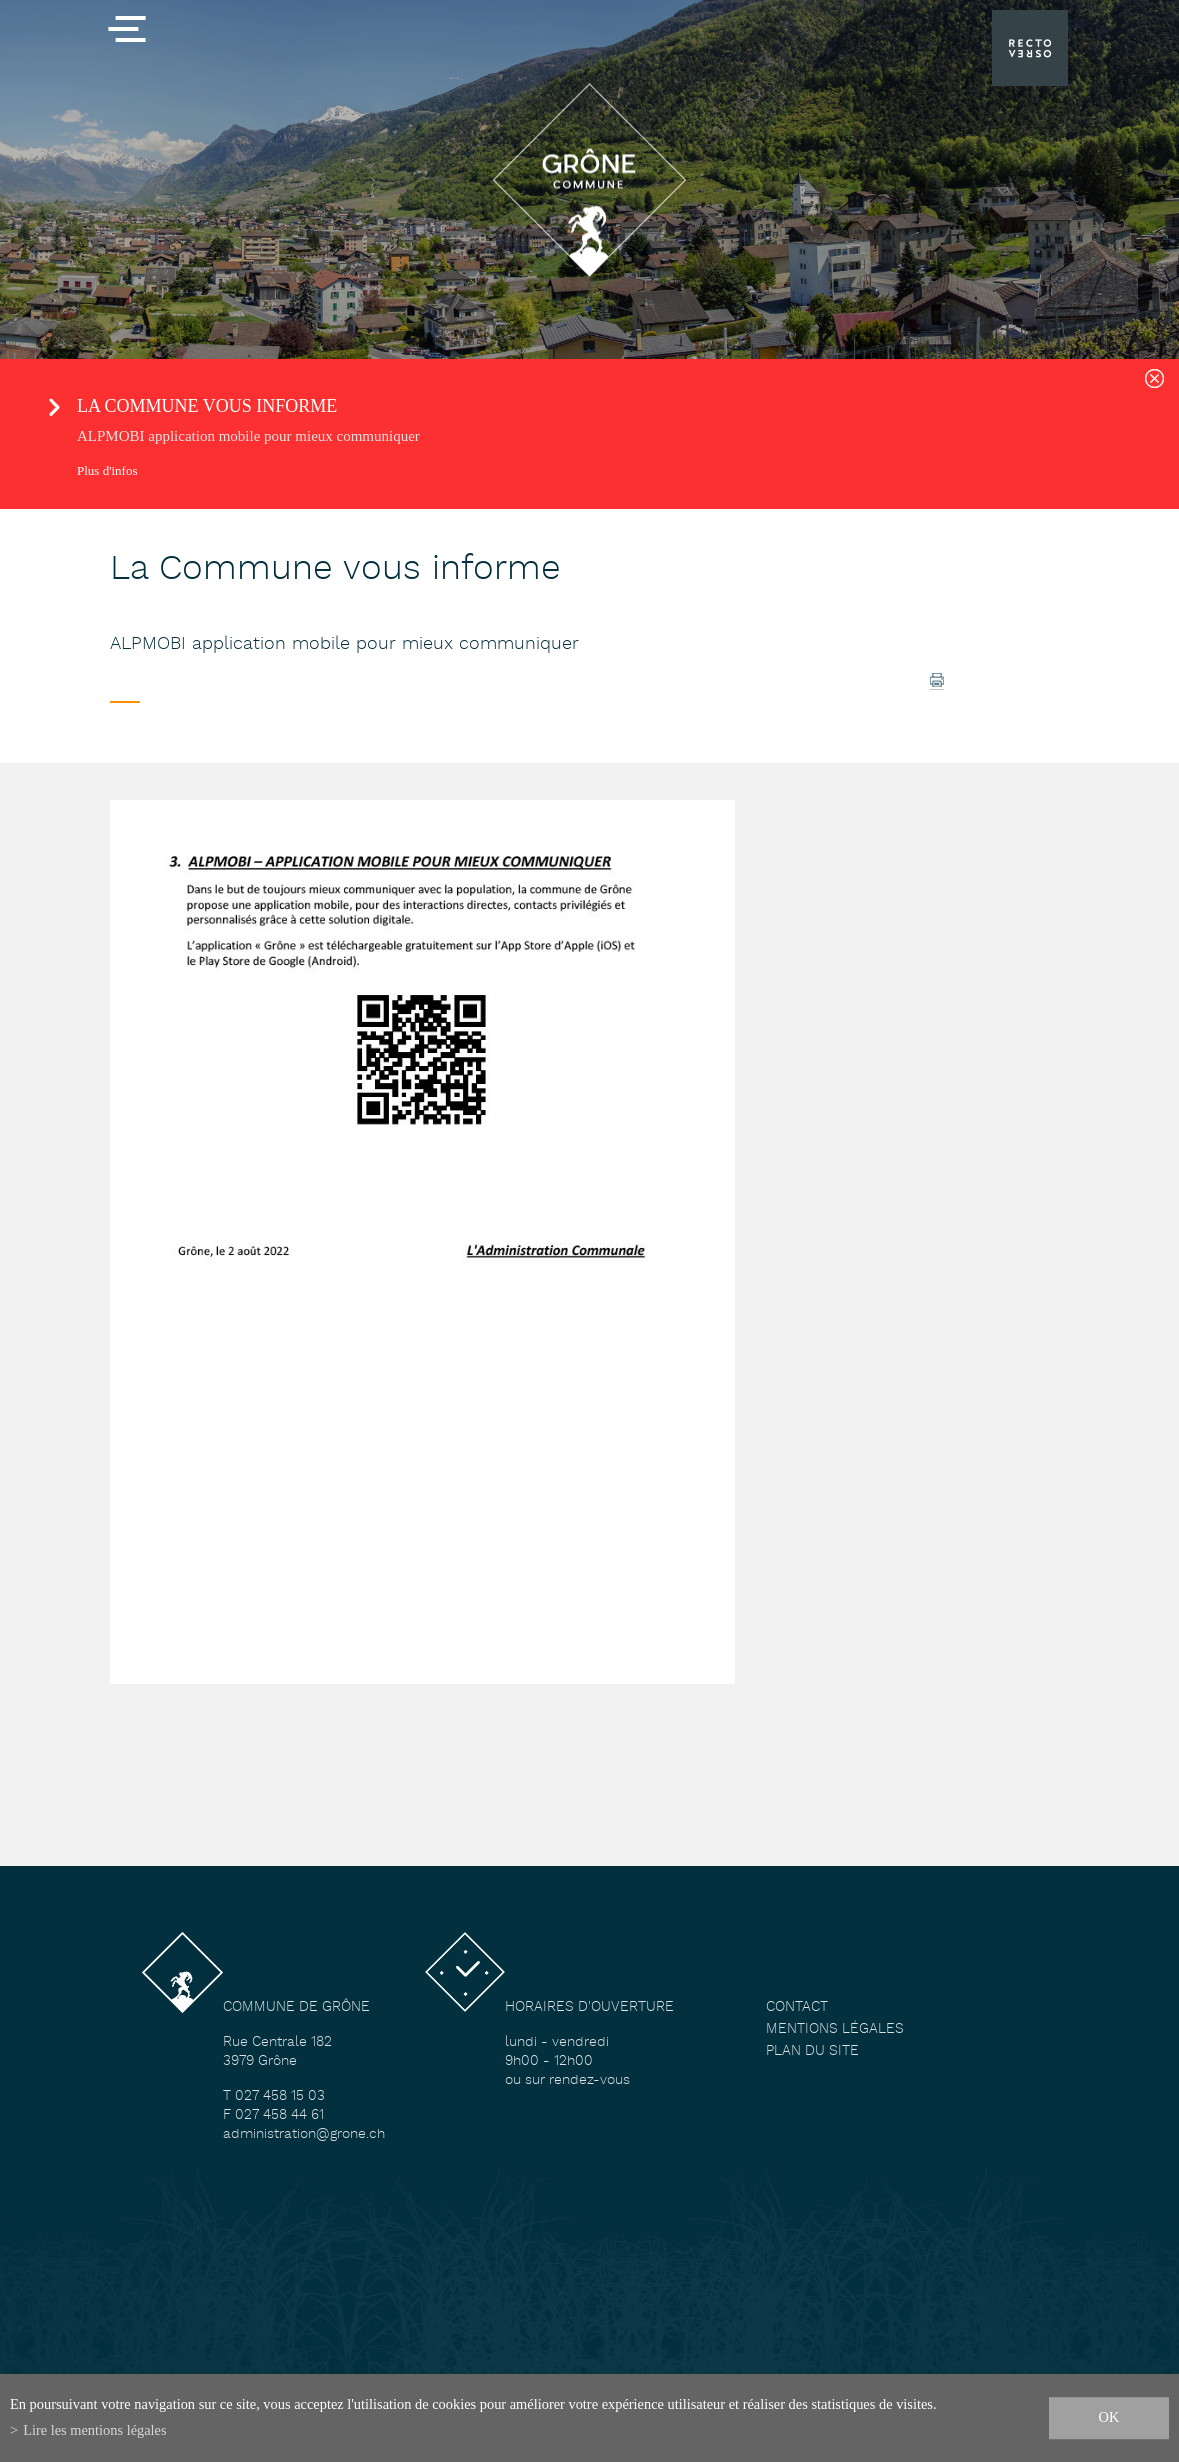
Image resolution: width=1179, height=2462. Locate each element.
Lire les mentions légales (94, 2430)
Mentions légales (835, 2029)
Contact (797, 2007)
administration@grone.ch (304, 2134)
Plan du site (812, 2051)
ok (1109, 2417)
